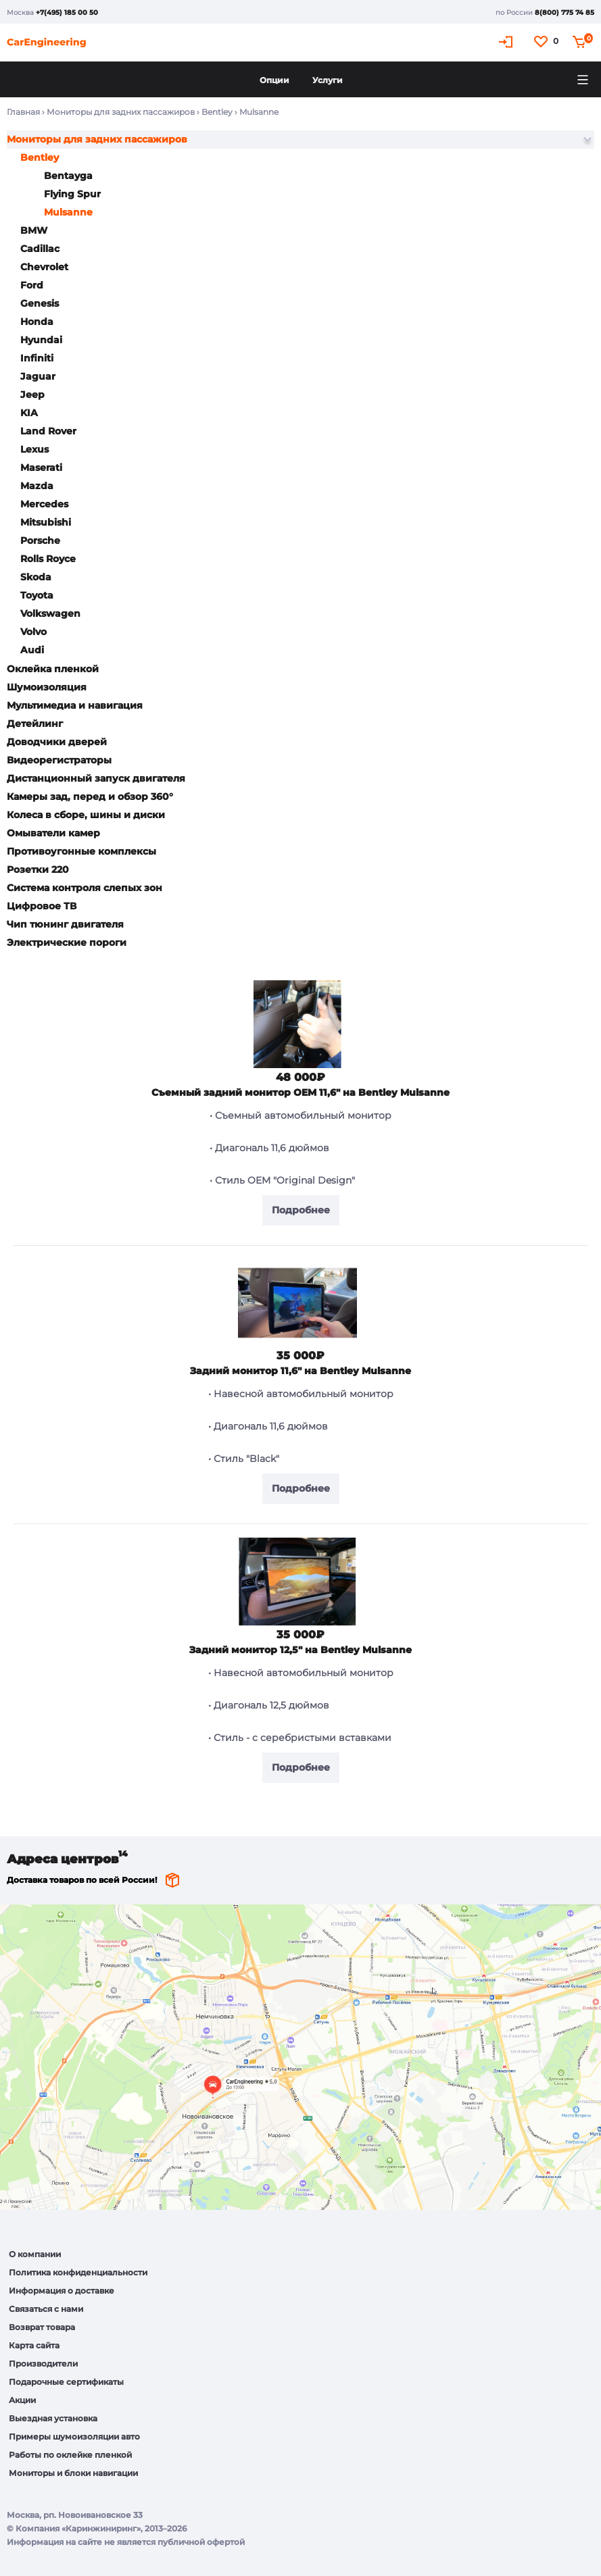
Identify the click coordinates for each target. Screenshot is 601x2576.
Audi (32, 650)
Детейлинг (35, 723)
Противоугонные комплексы (81, 851)
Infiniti (36, 358)
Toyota (36, 595)
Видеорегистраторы (59, 760)
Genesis (39, 303)
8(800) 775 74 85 (564, 12)
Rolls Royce (48, 559)
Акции (22, 2400)
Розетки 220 (38, 869)
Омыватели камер (53, 833)
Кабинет (508, 41)
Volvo (33, 632)
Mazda (36, 486)
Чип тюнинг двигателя (65, 924)
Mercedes (44, 504)
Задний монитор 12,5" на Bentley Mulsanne (300, 1650)
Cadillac (39, 249)
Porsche (40, 540)
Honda (36, 321)
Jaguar (37, 376)
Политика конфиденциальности (78, 2272)
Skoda (35, 577)
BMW (33, 230)
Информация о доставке (61, 2290)
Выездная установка (53, 2418)
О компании (35, 2254)
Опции (274, 80)
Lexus (34, 449)
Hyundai (41, 340)
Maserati (41, 467)
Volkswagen (50, 613)
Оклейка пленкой (53, 669)
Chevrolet (44, 267)
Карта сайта (34, 2345)
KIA (29, 413)
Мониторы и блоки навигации (73, 2473)
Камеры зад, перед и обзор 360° (90, 796)
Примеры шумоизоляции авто (74, 2436)
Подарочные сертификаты (66, 2382)
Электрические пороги (66, 942)
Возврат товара (42, 2327)
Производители (43, 2363)
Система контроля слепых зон (84, 888)
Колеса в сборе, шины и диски (86, 815)
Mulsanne (68, 212)
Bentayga (68, 176)
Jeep (32, 394)
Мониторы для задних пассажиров (121, 112)
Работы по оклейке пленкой (70, 2455)
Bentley (217, 112)
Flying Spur (72, 194)
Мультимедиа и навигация (75, 705)
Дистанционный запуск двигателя (96, 778)
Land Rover (48, 431)
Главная (23, 112)
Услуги (327, 80)
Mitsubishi (45, 522)
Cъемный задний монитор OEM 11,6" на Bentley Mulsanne (300, 1092)
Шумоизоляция (47, 687)
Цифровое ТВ (41, 906)
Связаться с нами (46, 2309)
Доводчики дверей (57, 742)
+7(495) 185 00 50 (67, 12)
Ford (31, 285)
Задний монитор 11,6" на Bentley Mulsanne (300, 1371)
